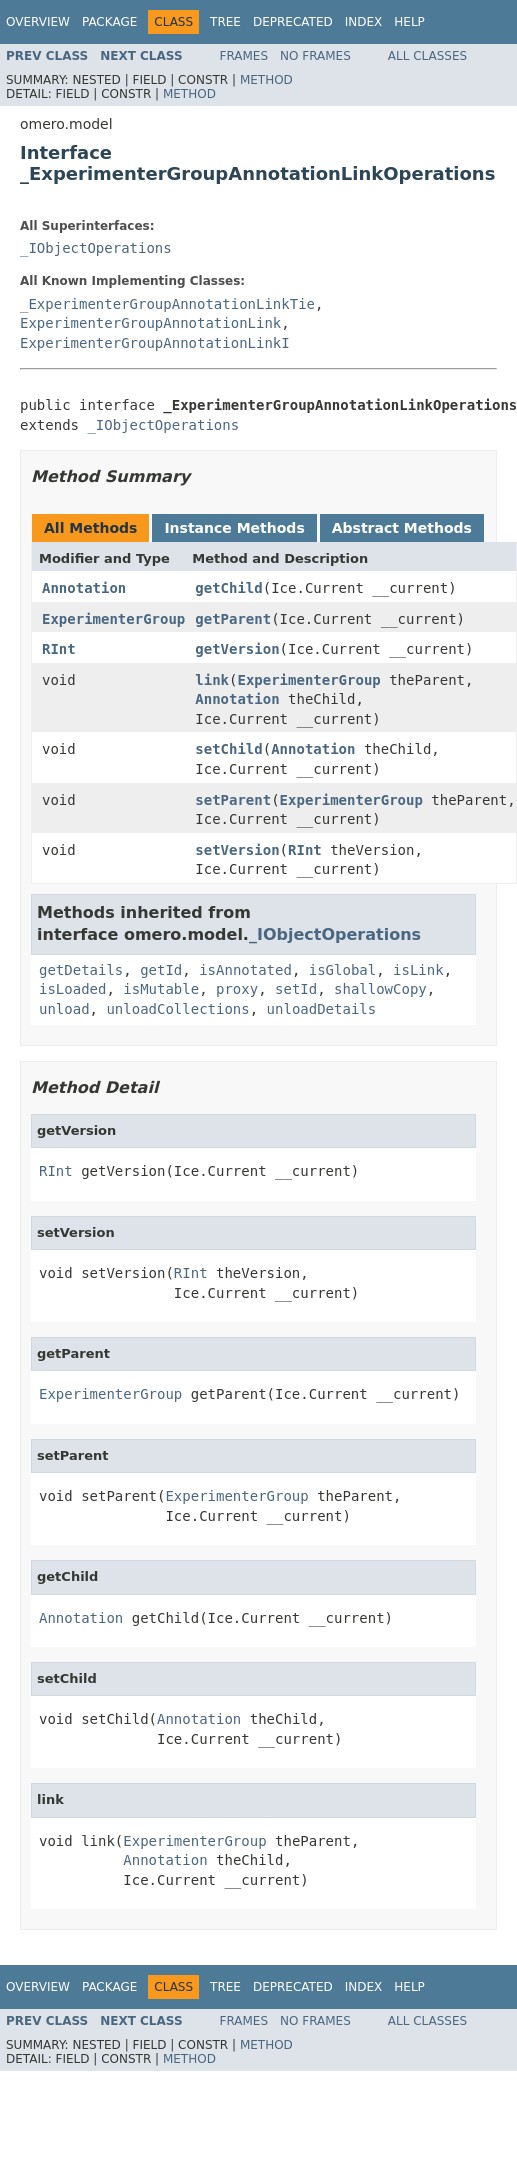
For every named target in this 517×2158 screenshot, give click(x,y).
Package (109, 22)
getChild (228, 588)
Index (364, 22)
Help (409, 22)
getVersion (237, 649)
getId (161, 970)
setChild (228, 749)
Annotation (84, 588)
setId (296, 989)
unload (64, 1009)
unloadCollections (177, 1009)
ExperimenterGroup (113, 619)
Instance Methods (234, 528)
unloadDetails (322, 1009)
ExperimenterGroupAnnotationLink (150, 323)
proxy (237, 989)
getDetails (81, 970)
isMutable (161, 989)
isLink (418, 970)
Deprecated (293, 22)
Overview (38, 22)
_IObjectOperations (96, 248)
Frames (244, 56)
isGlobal (342, 970)
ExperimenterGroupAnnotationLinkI (155, 343)
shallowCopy (380, 989)
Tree (225, 22)
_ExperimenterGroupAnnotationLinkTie (167, 304)
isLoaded (72, 989)
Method (266, 80)
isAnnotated (245, 970)
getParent (233, 619)
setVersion (237, 850)
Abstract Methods (402, 528)
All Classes (427, 56)
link (212, 680)
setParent (233, 800)
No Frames (315, 56)
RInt (59, 649)
